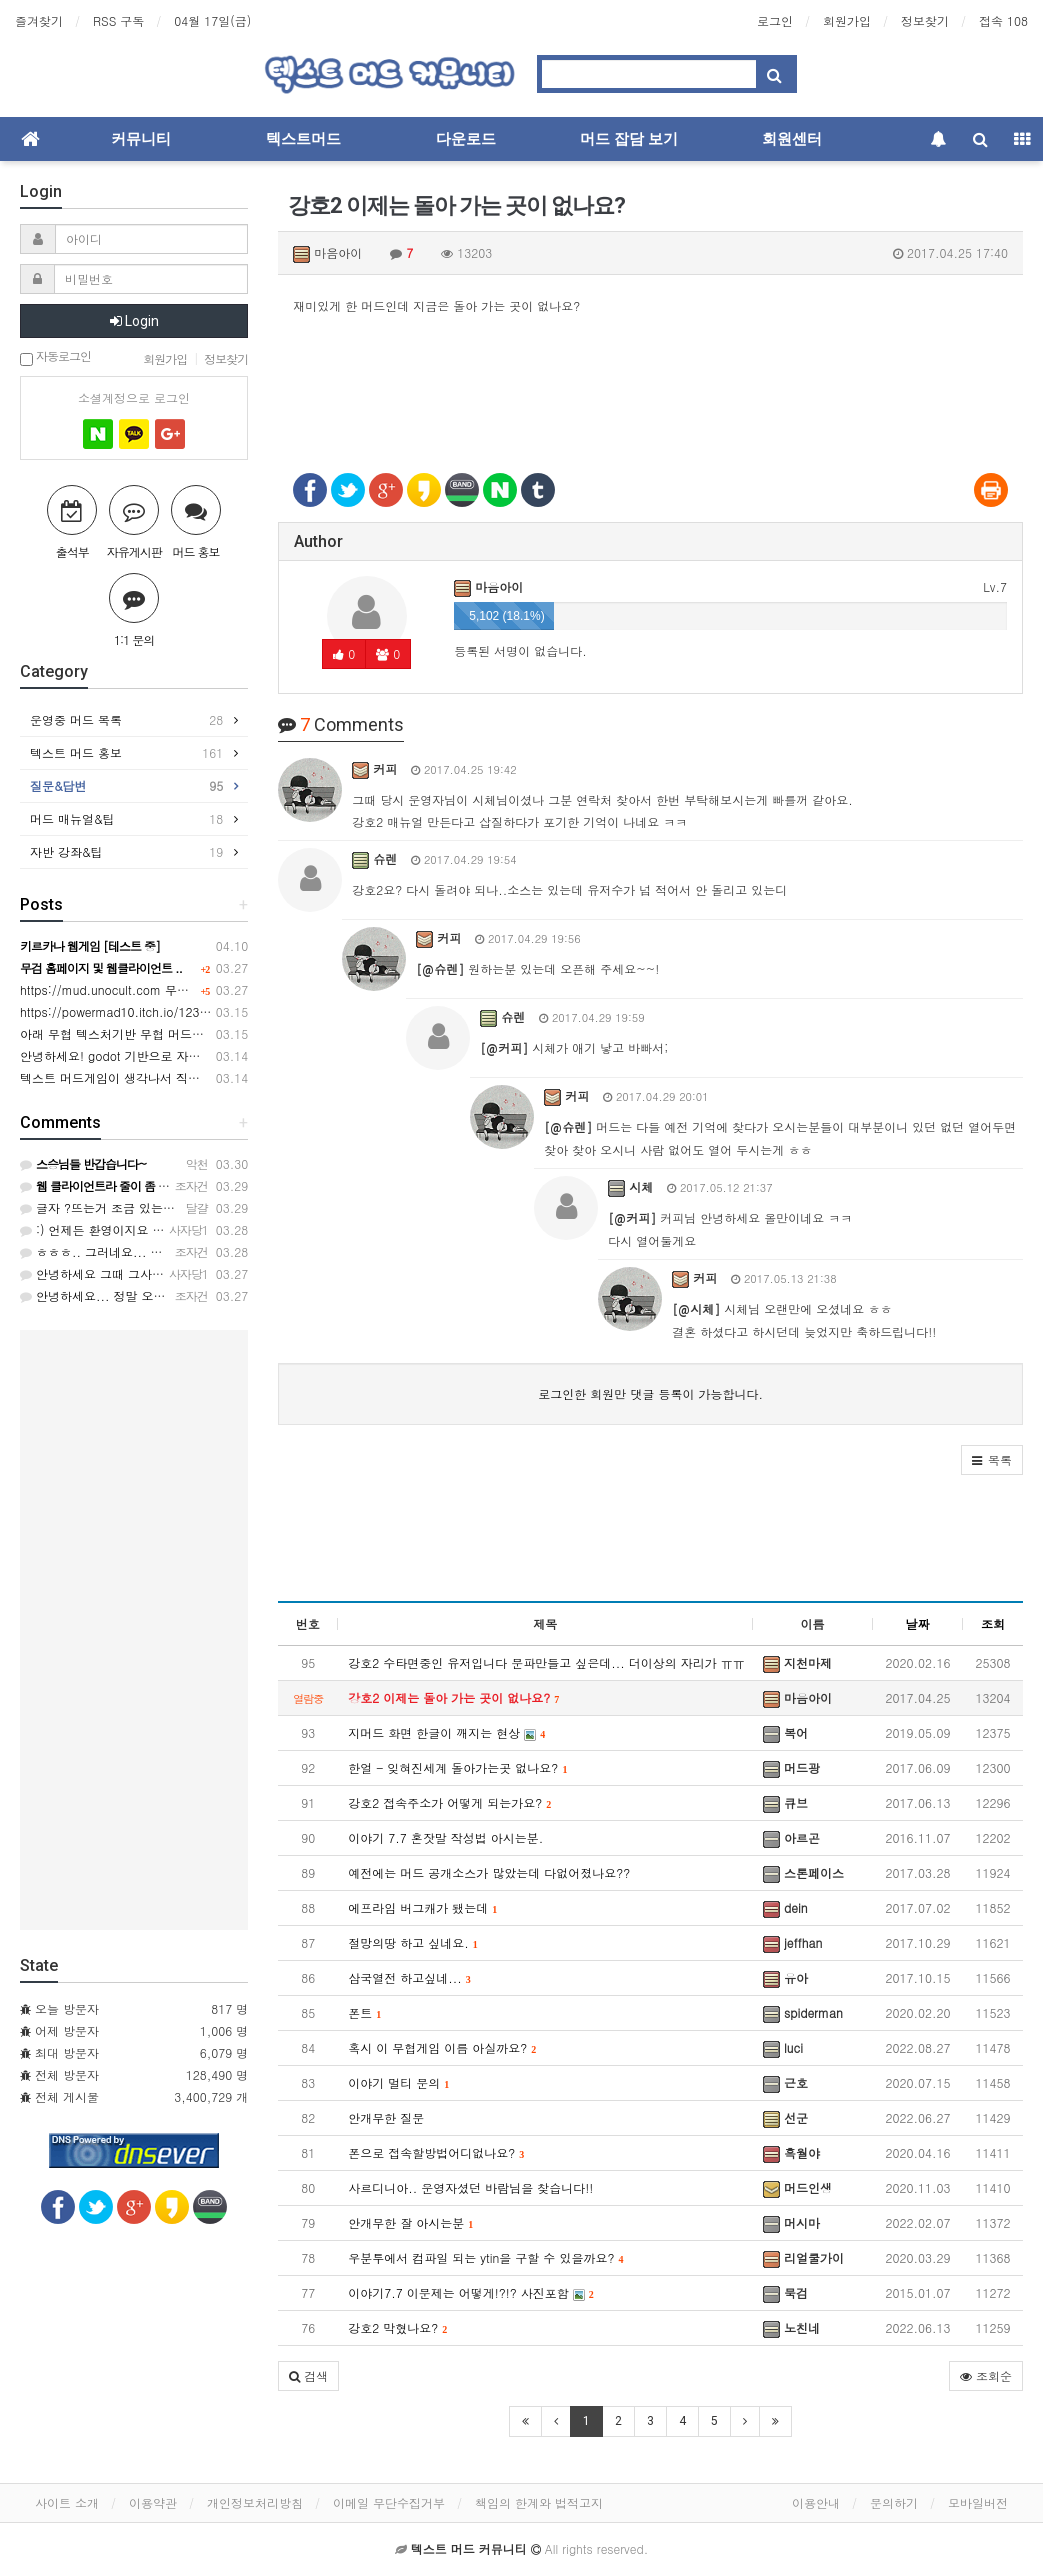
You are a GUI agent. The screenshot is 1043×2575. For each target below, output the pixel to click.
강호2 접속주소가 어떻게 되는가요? (449, 1802)
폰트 (364, 2012)
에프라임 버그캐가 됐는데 (422, 1907)
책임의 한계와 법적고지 (539, 2502)
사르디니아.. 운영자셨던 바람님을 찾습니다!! (470, 2187)
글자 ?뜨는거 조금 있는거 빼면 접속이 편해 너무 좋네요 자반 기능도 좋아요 (233, 1207)
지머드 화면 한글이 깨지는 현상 (446, 1732)
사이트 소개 (67, 2502)
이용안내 (816, 2502)
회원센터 (792, 139)
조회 (993, 1623)
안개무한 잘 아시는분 (410, 2222)
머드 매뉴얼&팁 (126, 819)
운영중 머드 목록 (126, 720)
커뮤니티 (141, 139)
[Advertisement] (650, 382)
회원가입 (847, 20)
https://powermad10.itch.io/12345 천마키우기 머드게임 (174, 1011)
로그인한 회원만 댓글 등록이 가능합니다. (650, 1393)
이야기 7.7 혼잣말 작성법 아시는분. (445, 1837)
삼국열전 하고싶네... (409, 1977)
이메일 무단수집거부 (389, 2502)
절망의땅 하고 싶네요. (413, 1942)
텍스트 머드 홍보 (126, 753)
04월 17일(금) (212, 20)
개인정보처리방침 (255, 2502)
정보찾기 (925, 20)
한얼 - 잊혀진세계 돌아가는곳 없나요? (457, 1767)
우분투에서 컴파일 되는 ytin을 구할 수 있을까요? (485, 2257)
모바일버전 (978, 2502)
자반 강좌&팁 (126, 852)
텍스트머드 (303, 139)
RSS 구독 (118, 20)
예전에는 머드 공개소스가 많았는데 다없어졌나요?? (489, 1872)
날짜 (918, 1623)
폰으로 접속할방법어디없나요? (436, 2152)
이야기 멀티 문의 (398, 2082)
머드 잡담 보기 (629, 139)
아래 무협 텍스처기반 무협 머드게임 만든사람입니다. (164, 1033)
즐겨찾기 (39, 20)
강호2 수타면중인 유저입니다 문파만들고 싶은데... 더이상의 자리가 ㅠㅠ (546, 1662)
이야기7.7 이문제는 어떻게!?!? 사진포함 (471, 2292)
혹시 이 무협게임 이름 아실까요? (442, 2047)
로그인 (775, 20)
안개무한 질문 (386, 2117)
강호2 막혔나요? (397, 2327)
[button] (992, 1460)
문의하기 (894, 2502)
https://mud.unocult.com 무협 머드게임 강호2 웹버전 (168, 989)
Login (134, 321)
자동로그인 (55, 357)
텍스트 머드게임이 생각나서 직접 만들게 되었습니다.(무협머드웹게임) (211, 1077)
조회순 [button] (986, 2375)
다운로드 (466, 139)
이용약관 (153, 2502)
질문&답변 (126, 786)
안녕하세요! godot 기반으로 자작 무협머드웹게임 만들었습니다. (194, 1055)
